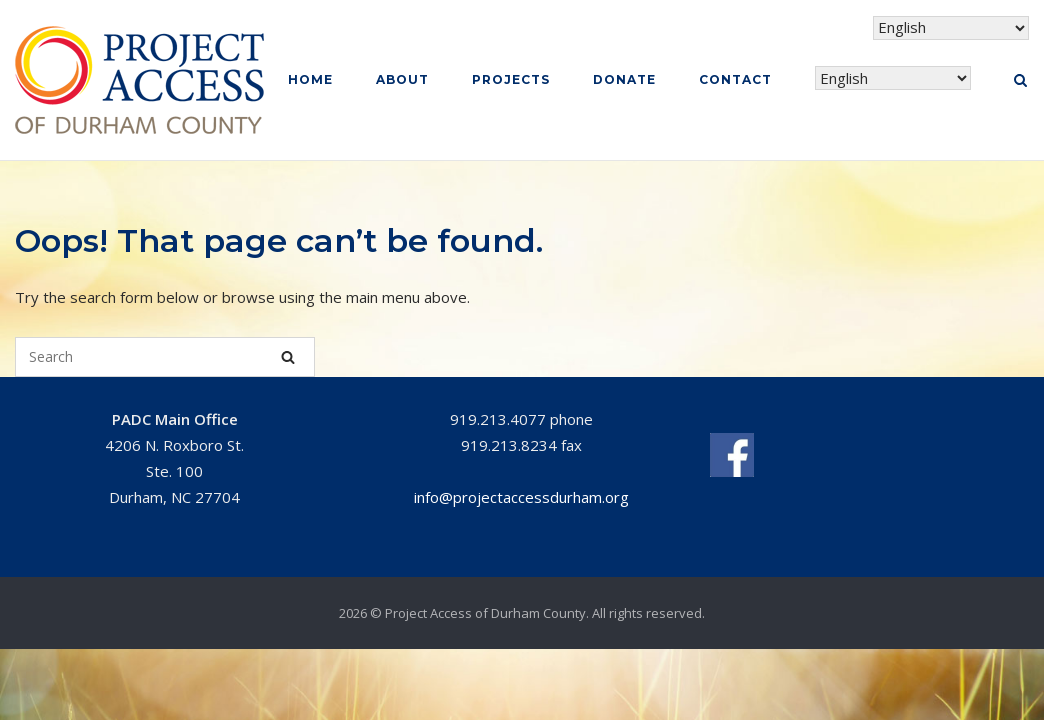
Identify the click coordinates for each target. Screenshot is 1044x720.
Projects (511, 79)
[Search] (288, 357)
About (402, 79)
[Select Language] (893, 79)
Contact (735, 79)
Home (310, 79)
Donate (624, 79)
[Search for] (165, 357)
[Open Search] (1020, 82)
